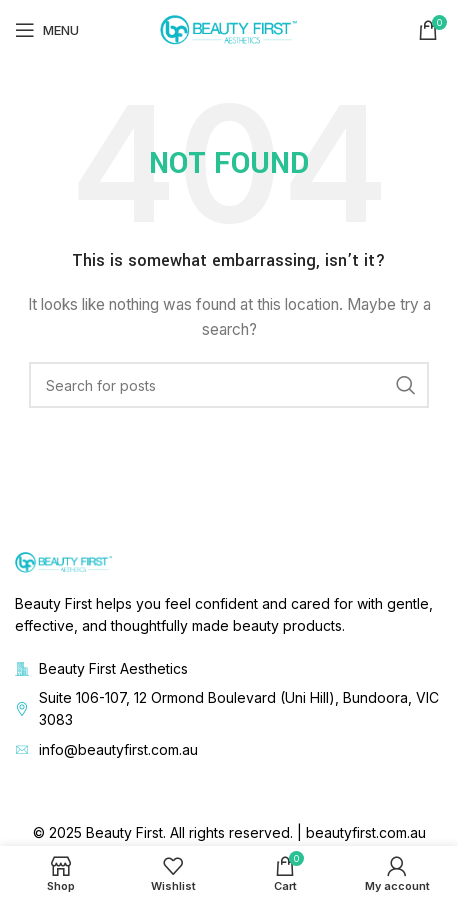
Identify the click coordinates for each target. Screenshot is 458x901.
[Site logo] (229, 28)
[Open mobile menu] (47, 30)
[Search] (229, 385)
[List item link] (229, 709)
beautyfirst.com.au (366, 832)
